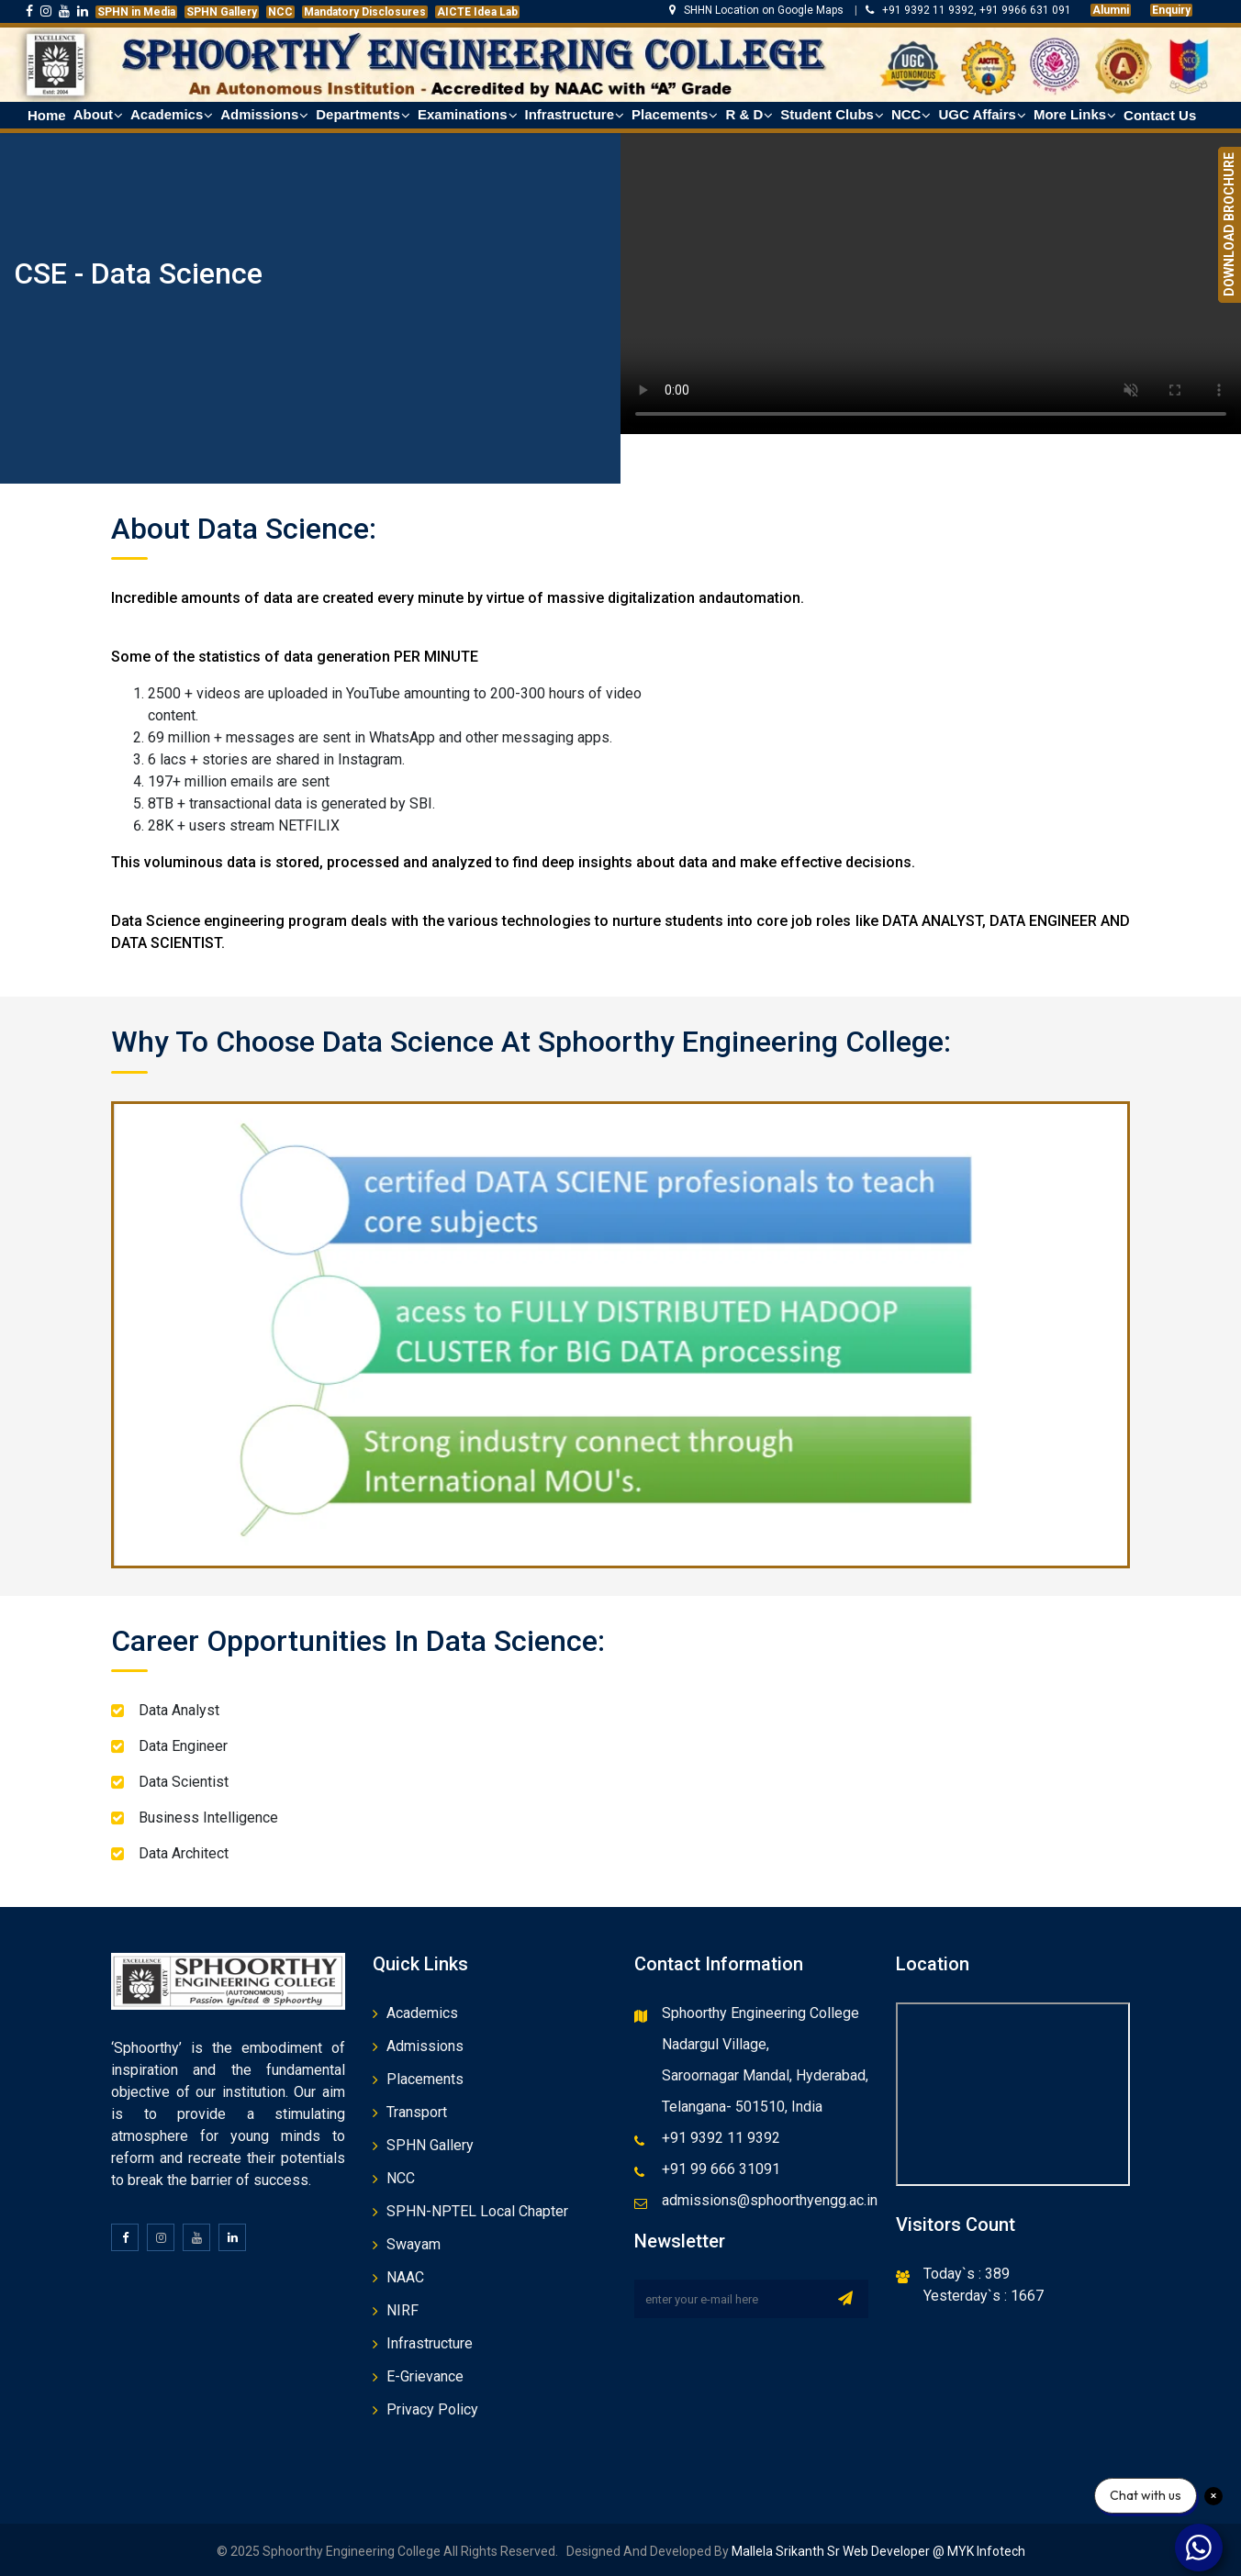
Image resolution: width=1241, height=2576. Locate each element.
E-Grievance (425, 2376)
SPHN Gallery (430, 2145)
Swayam (413, 2244)
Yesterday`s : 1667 (983, 2295)
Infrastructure (429, 2343)
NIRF (402, 2310)
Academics (422, 2013)
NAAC (405, 2277)
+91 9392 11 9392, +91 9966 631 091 (968, 10)
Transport (416, 2112)
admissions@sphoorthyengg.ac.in (770, 2200)
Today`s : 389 (966, 2273)
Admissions (425, 2046)
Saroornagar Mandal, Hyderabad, (765, 2075)
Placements (425, 2079)
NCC (400, 2178)
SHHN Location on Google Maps (757, 10)
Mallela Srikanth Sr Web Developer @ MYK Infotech (877, 2551)
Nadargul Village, (715, 2044)
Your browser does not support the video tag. (930, 279)
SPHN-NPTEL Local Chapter (477, 2211)
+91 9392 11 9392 (721, 2138)
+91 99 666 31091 (721, 2169)
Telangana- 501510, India (742, 2106)
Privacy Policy (432, 2409)
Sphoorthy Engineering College (760, 2013)
